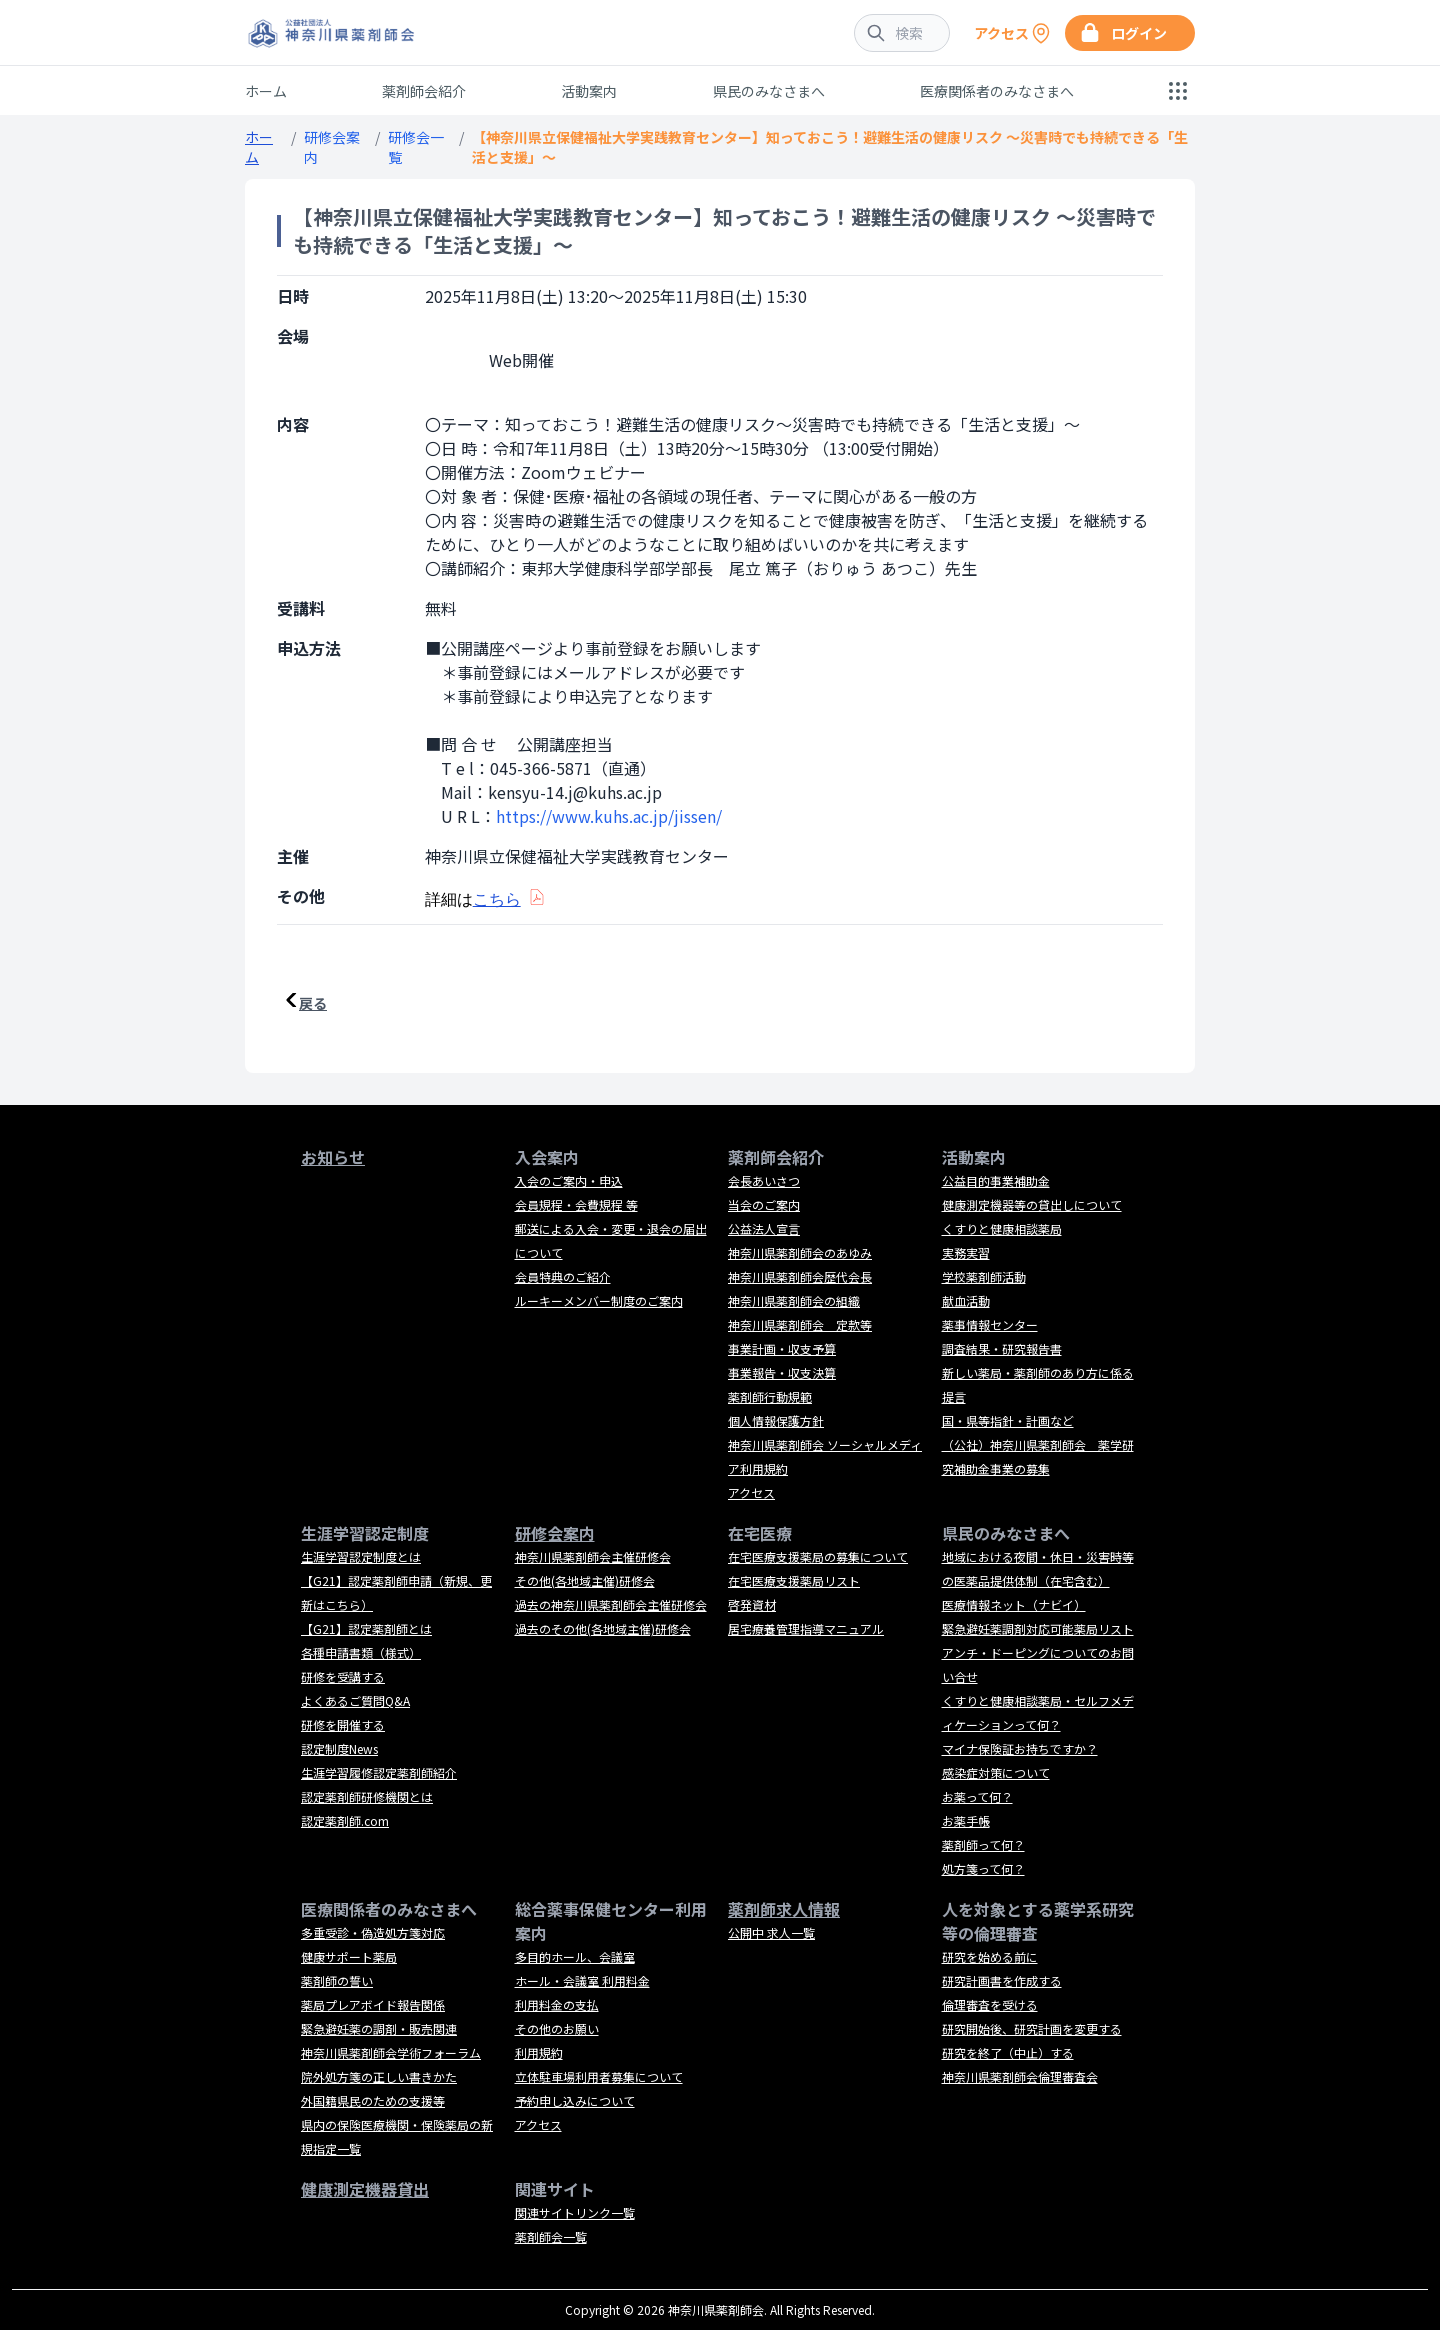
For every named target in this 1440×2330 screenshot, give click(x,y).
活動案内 (589, 91)
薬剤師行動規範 (770, 1396)
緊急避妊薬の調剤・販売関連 (379, 2028)
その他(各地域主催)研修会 (585, 1580)
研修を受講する (343, 1676)
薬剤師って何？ (983, 1844)
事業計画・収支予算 (782, 1348)
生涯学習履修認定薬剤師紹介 (379, 1772)
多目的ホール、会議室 (575, 1956)
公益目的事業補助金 (996, 1180)
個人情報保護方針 (776, 1420)
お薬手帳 (966, 1820)
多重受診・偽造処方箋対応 (373, 1932)
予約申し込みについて (575, 2100)
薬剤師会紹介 (424, 91)
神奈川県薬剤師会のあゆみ (800, 1252)
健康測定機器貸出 (365, 2189)
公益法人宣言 (764, 1228)
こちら (497, 899)
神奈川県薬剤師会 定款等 (800, 1324)
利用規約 (539, 2052)
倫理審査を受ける (990, 2004)
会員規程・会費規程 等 (576, 1204)
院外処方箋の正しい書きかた (379, 2076)
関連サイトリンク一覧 (575, 2212)
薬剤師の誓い (337, 1980)
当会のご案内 (764, 1204)
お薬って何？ (977, 1796)
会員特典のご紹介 (563, 1276)
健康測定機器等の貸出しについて (1032, 1204)
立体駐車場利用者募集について (599, 2076)
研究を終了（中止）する (1008, 2052)
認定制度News (339, 1748)
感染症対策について (996, 1772)
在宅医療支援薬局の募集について (818, 1556)
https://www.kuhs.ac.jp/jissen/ (609, 816)
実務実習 (966, 1252)
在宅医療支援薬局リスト (794, 1580)
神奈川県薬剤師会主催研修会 (593, 1556)
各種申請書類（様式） (361, 1652)
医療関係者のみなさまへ (997, 91)
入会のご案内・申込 (569, 1180)
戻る (313, 1003)
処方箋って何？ (983, 1868)
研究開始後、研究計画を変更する (1032, 2028)
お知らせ (333, 1157)
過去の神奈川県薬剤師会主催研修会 (611, 1604)
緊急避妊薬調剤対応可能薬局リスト (1038, 1628)
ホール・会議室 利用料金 (582, 1980)
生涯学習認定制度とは (361, 1556)
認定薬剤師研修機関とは (367, 1796)
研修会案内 (555, 1533)
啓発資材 (752, 1604)
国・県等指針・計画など (1008, 1420)
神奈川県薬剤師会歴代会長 (800, 1276)
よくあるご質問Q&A (355, 1700)
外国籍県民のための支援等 (373, 2100)
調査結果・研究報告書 (1002, 1348)
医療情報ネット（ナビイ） (1014, 1604)
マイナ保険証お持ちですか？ (1020, 1748)
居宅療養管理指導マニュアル (806, 1628)
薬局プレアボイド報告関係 (373, 2004)
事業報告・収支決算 (782, 1372)
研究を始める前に (990, 1956)
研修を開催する (343, 1724)
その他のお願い (557, 2028)
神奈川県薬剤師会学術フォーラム (391, 2052)
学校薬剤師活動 (984, 1276)
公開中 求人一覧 (771, 1932)
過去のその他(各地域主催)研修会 (603, 1628)
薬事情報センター (990, 1324)
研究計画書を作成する (1002, 1980)
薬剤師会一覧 (551, 2236)
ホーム (266, 91)
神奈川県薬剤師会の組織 (794, 1300)
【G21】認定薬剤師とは (366, 1628)
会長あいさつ (764, 1180)
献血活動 (966, 1300)
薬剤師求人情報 (784, 1909)
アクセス (751, 1492)
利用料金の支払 (557, 2004)
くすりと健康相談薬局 (1002, 1228)
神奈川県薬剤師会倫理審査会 (1020, 2076)
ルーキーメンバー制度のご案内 (599, 1300)
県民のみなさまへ (769, 91)
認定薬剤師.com (345, 1820)
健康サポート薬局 (349, 1956)
